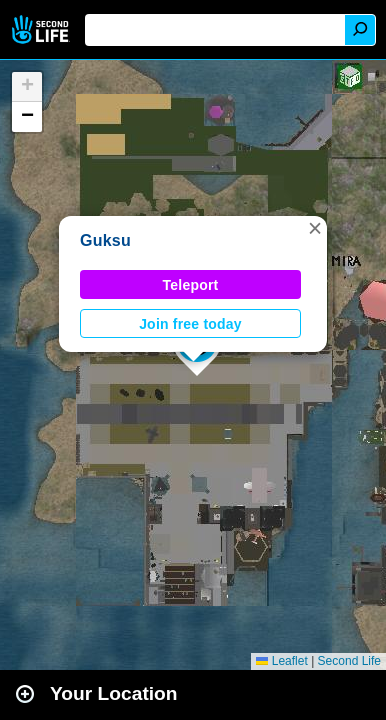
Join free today (190, 324)
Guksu (105, 240)
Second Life (42, 29)
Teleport (191, 285)
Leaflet (281, 661)
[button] (315, 228)
